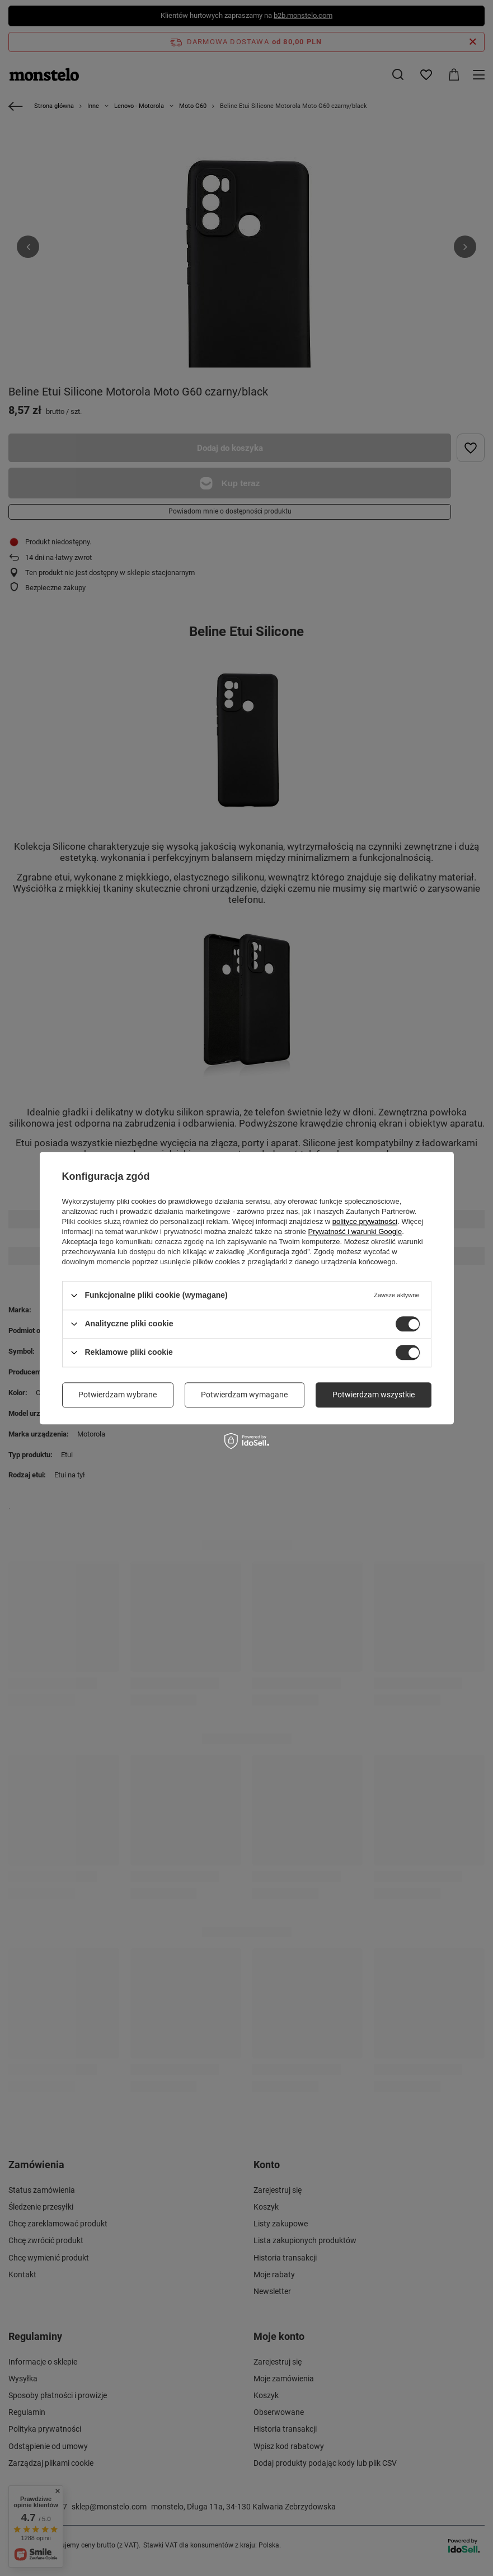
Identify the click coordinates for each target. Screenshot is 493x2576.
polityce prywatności (364, 1221)
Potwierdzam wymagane (244, 1394)
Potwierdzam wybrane (117, 1394)
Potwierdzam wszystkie (373, 1394)
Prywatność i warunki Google (355, 1231)
